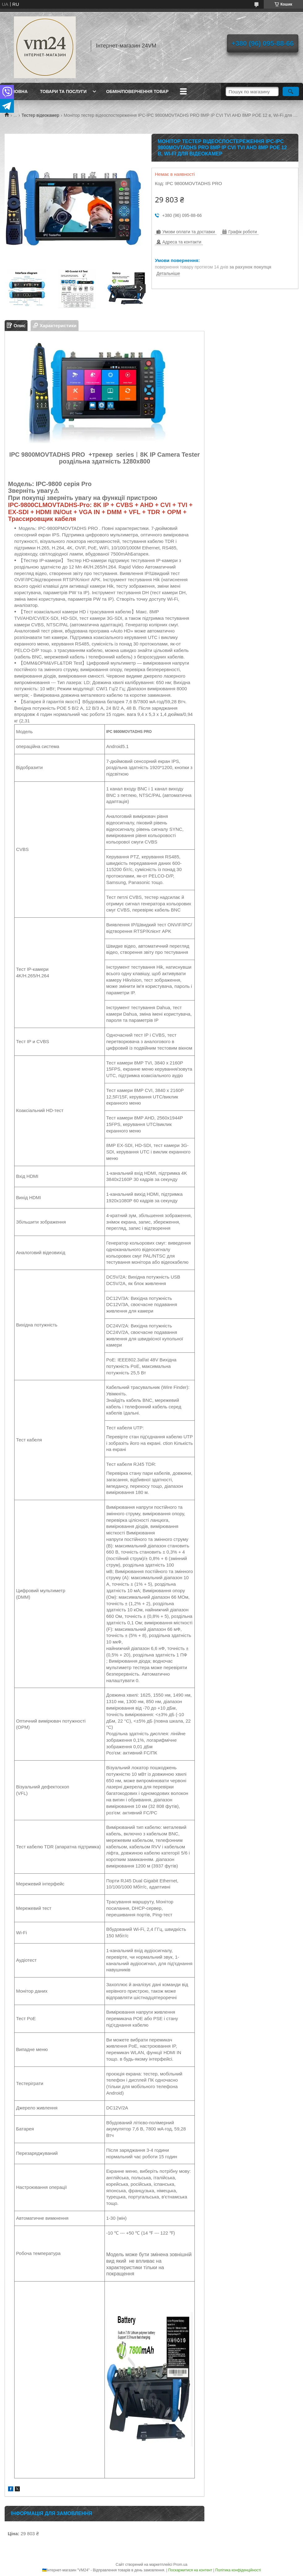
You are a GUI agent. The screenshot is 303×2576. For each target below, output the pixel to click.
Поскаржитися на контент (190, 2570)
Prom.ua (180, 2564)
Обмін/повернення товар (137, 91)
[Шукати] (291, 91)
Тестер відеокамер (40, 115)
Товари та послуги (63, 91)
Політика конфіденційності (238, 2570)
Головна (17, 91)
